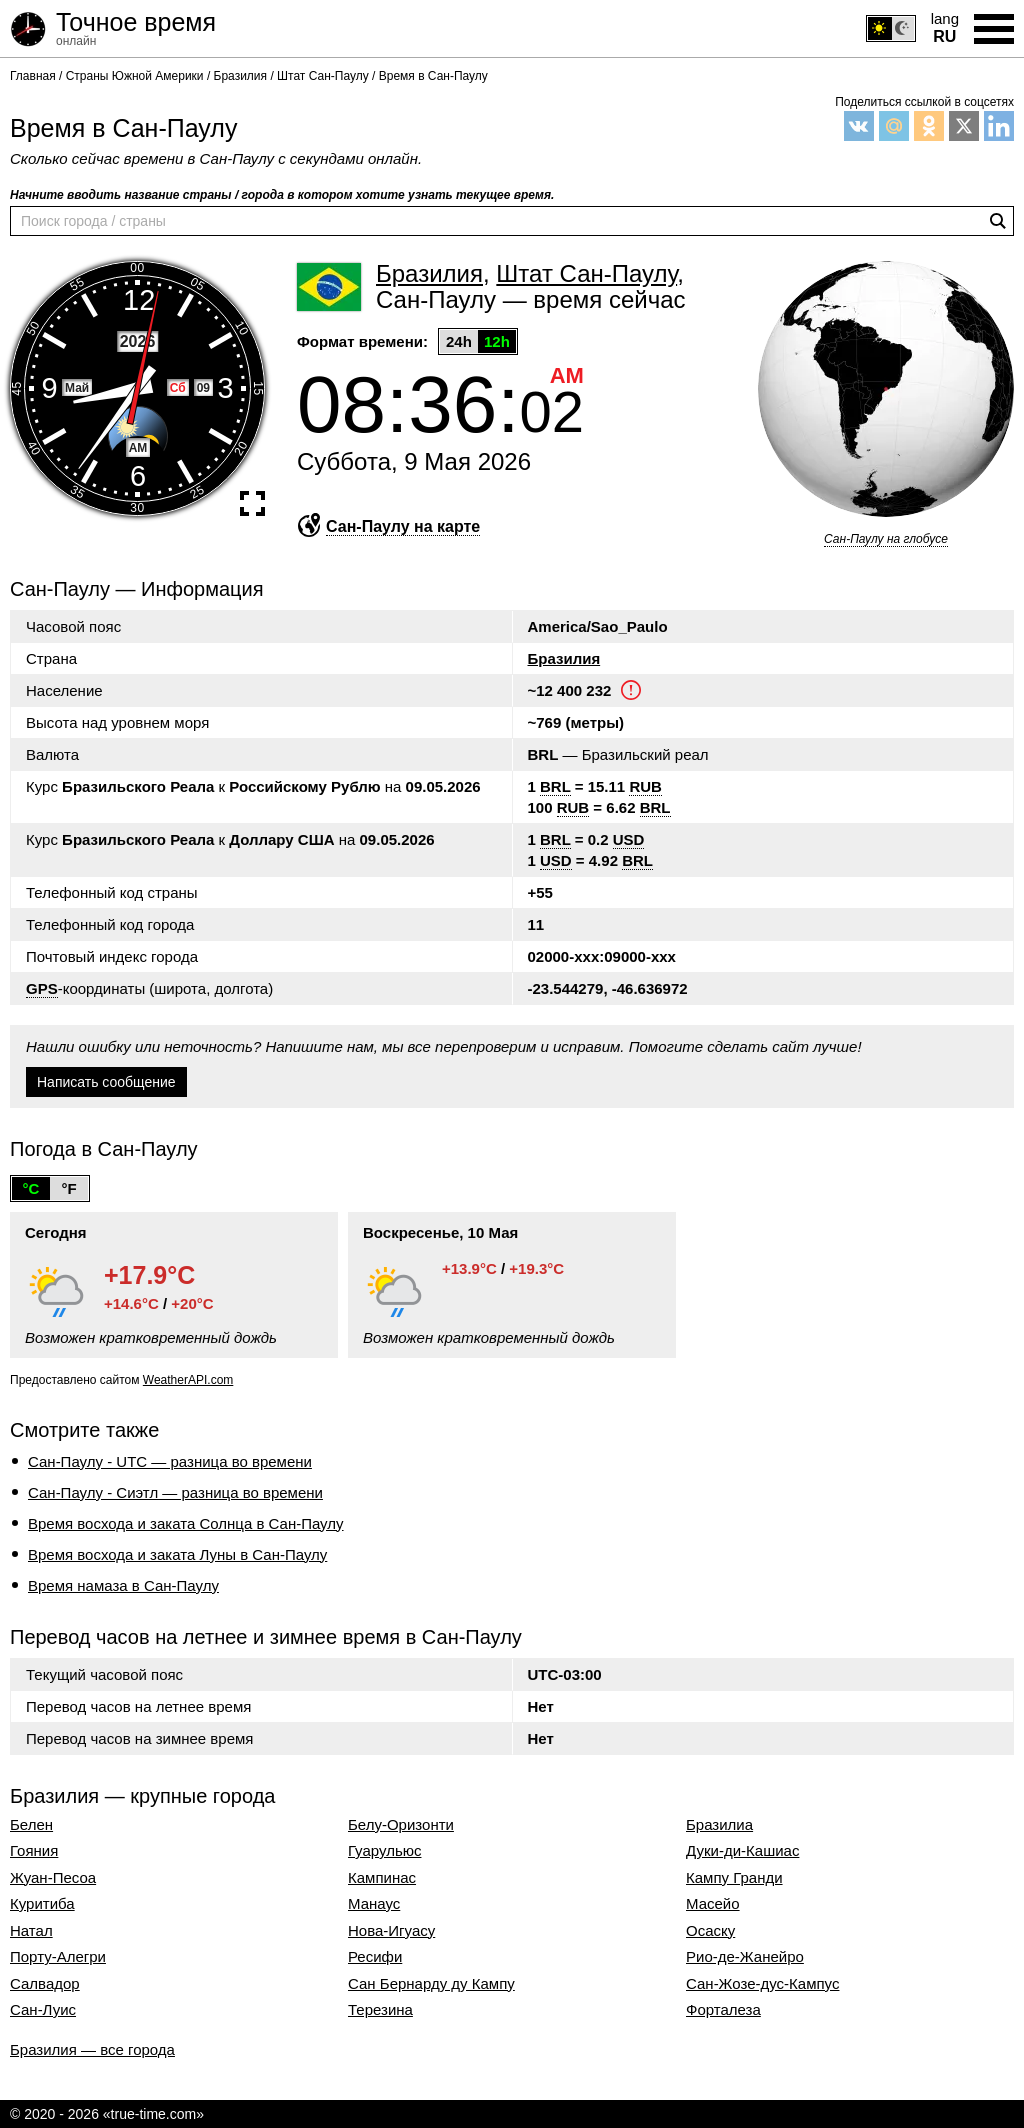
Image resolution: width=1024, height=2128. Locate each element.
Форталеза (723, 2010)
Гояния (34, 1851)
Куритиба (42, 1904)
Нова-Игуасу (391, 1931)
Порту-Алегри (58, 1957)
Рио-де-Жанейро (745, 1957)
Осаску (710, 1931)
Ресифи (375, 1957)
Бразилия (564, 658)
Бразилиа (719, 1825)
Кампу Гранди (734, 1878)
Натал (31, 1931)
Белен (31, 1825)
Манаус (374, 1904)
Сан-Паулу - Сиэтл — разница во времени (175, 1492)
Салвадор (45, 1984)
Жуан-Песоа (53, 1878)
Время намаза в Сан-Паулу (123, 1585)
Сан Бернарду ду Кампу (431, 1984)
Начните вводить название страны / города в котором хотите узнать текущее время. (282, 195)
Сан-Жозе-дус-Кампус (762, 1984)
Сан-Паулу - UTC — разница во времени (170, 1461)
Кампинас (382, 1878)
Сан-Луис (43, 2010)
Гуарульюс (384, 1851)
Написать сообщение (106, 1082)
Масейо (713, 1904)
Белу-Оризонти (401, 1825)
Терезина (380, 2010)
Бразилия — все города (92, 2049)
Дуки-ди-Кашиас (742, 1851)
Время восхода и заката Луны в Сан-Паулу (177, 1554)
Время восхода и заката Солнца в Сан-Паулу (186, 1523)
